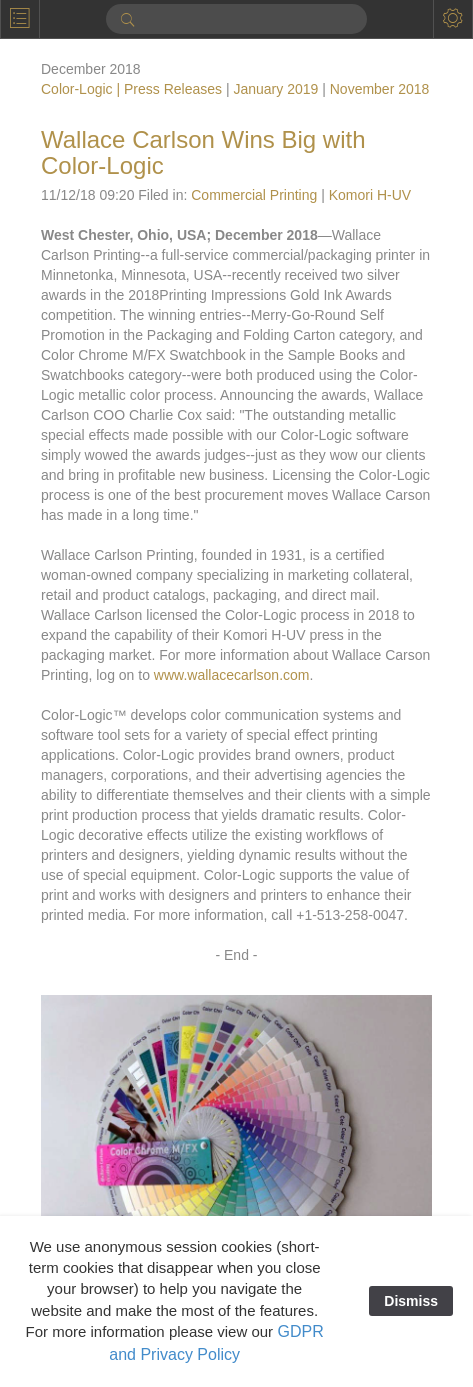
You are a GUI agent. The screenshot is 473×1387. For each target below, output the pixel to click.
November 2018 (380, 89)
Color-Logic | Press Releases (131, 89)
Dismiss (411, 1301)
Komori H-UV (370, 195)
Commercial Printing (254, 195)
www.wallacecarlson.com (232, 675)
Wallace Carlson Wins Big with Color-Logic (203, 152)
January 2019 (275, 89)
